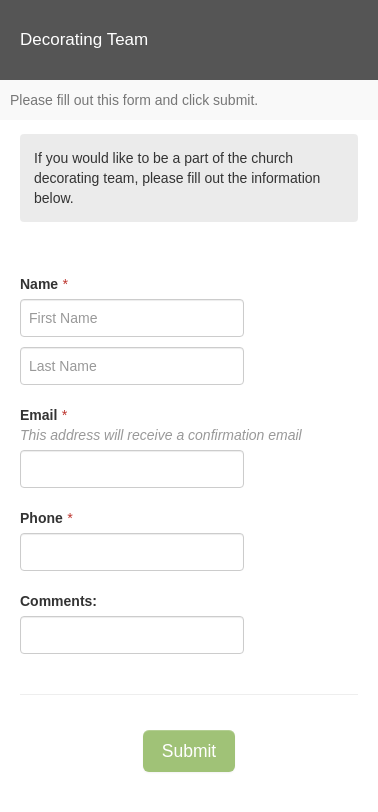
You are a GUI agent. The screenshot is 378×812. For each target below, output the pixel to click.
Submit (189, 751)
